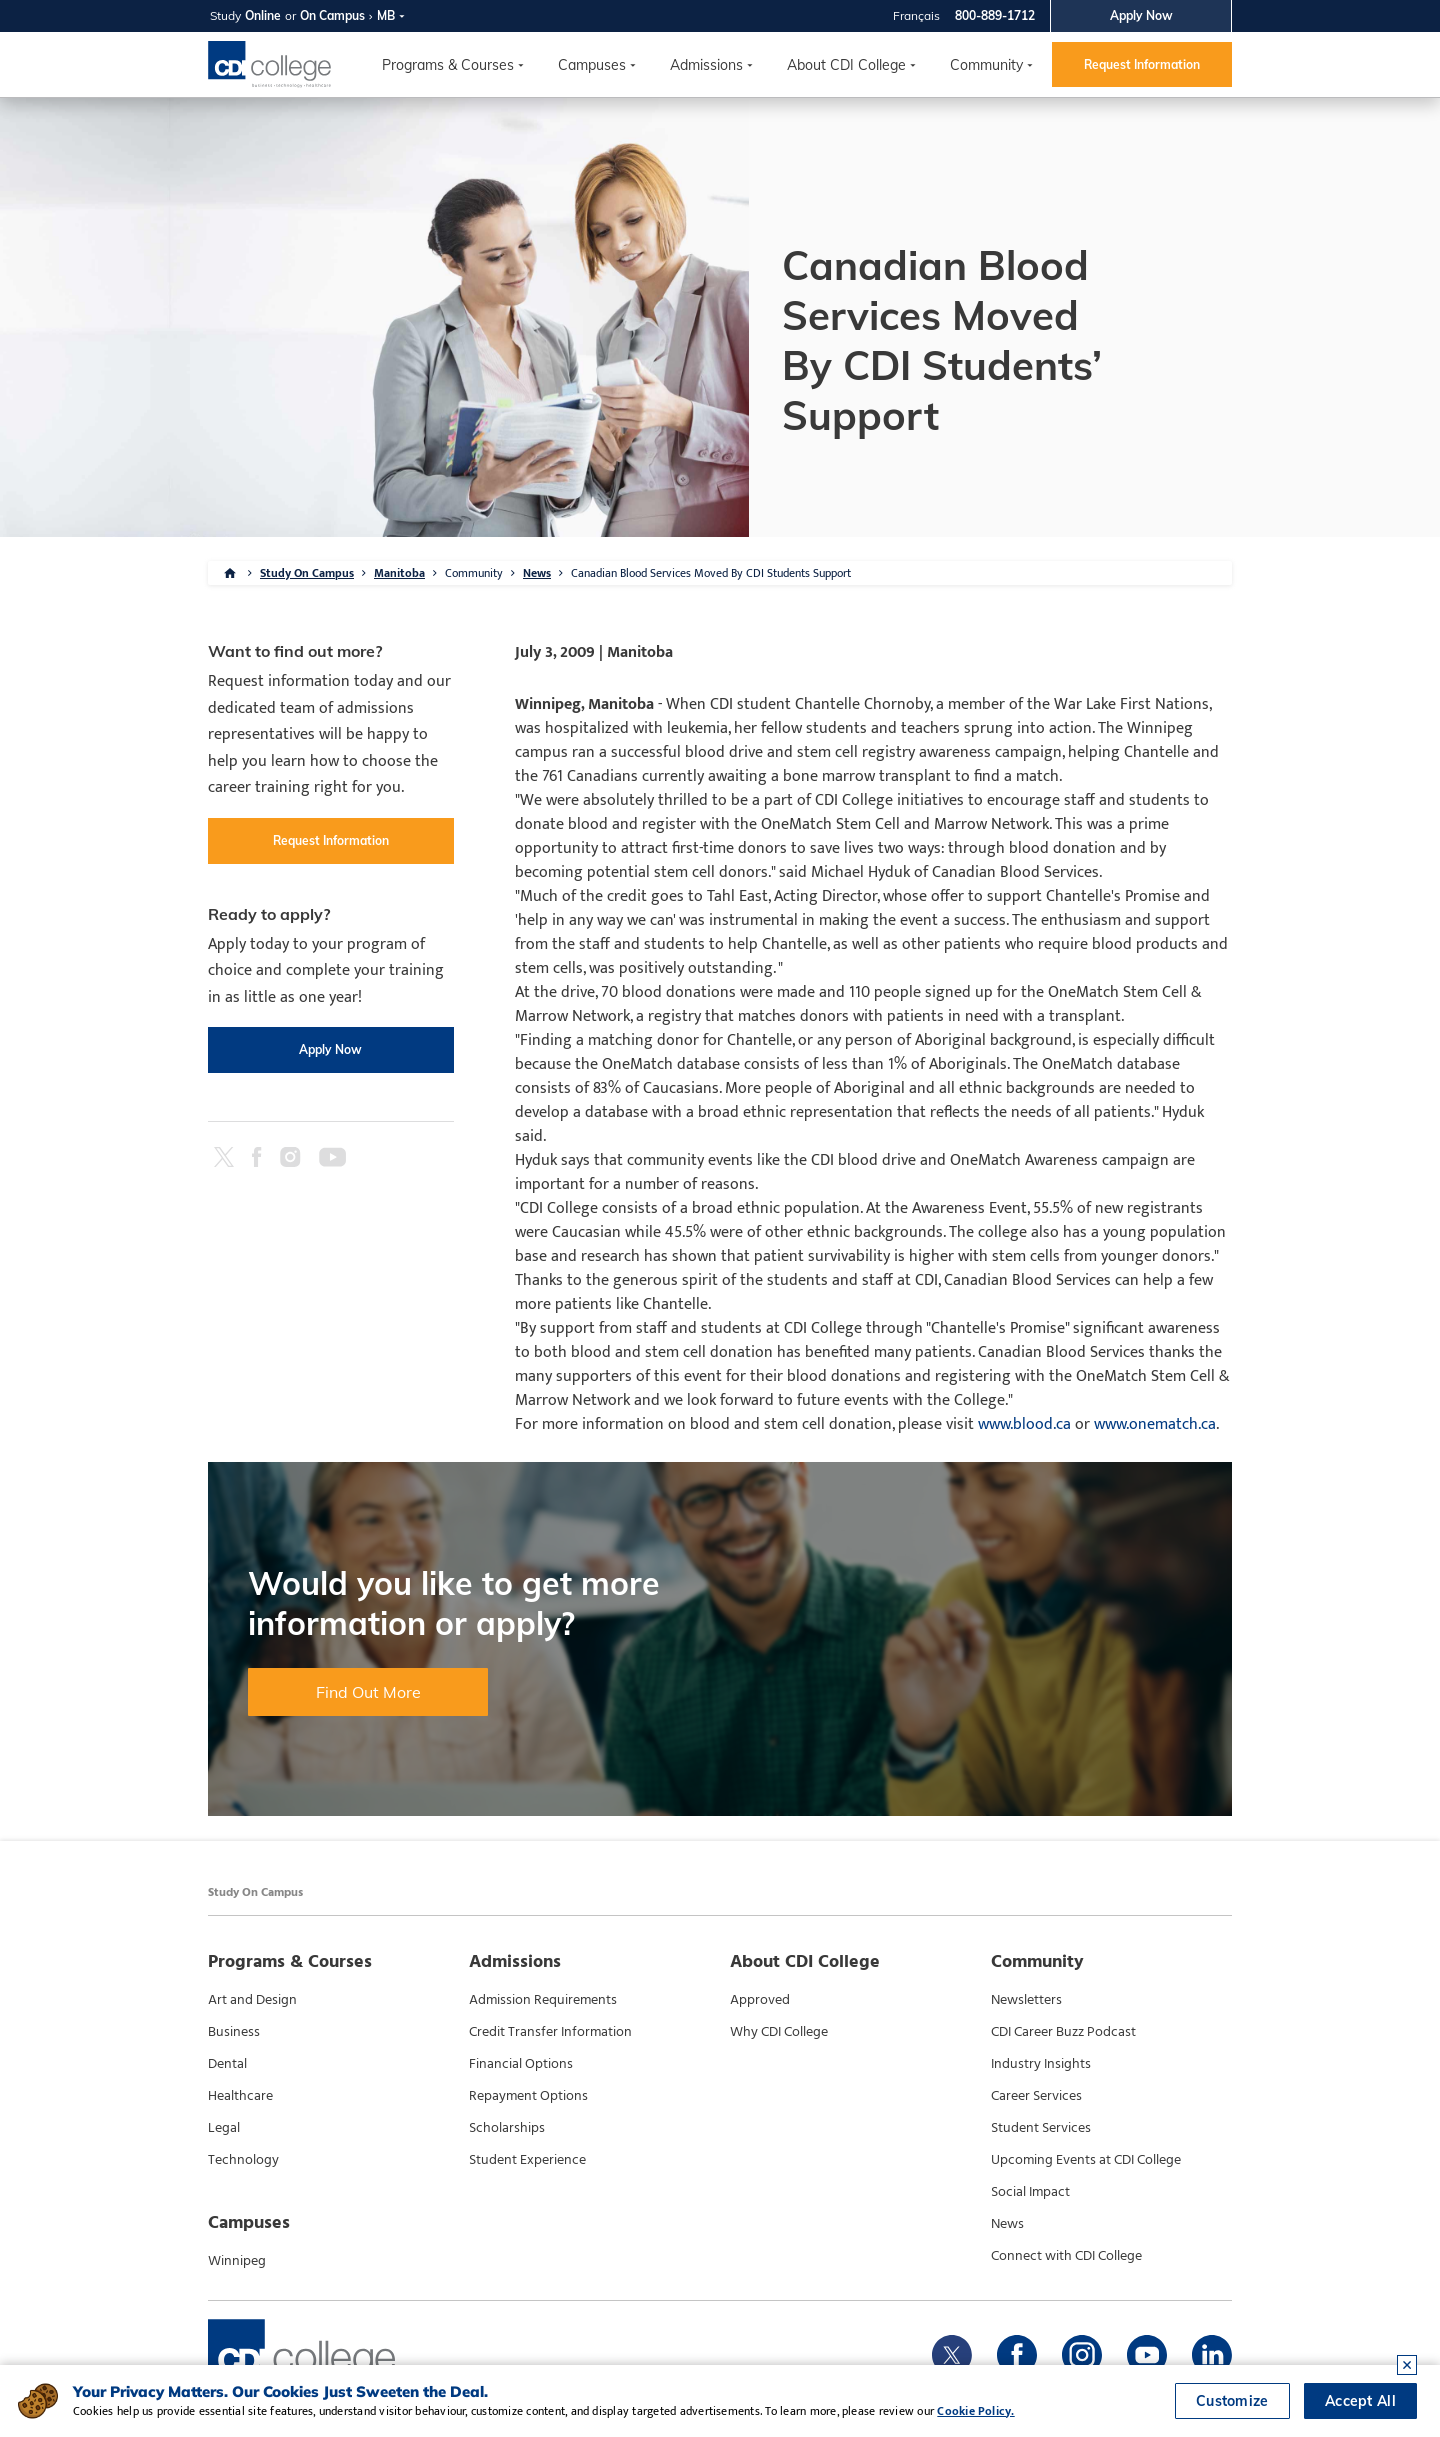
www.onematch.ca (1155, 1424)
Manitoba (399, 573)
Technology (243, 2160)
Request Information (1142, 64)
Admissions (706, 65)
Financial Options (521, 2064)
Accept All (1360, 2401)
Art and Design (252, 2000)
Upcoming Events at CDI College (1086, 2160)
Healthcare (240, 2096)
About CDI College (846, 65)
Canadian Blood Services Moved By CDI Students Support (711, 573)
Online (263, 15)
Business (234, 2032)
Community (986, 65)
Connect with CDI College (1066, 2256)
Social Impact (1030, 2192)
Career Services (1036, 2096)
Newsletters (1026, 2000)
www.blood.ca (1024, 1424)
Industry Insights (1041, 2064)
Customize (1232, 2401)
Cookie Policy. (975, 2411)
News (537, 573)
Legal (224, 2128)
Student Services (1041, 2128)
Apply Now (1141, 15)
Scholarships (507, 2128)
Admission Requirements (543, 2000)
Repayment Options (528, 2096)
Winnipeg (237, 2261)
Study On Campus (307, 573)
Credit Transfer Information (550, 2032)
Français (916, 15)
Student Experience (527, 2160)
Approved (760, 2000)
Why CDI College (779, 2032)
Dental (227, 2064)
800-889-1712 (995, 15)
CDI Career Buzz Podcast (1063, 2032)
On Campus (332, 15)
